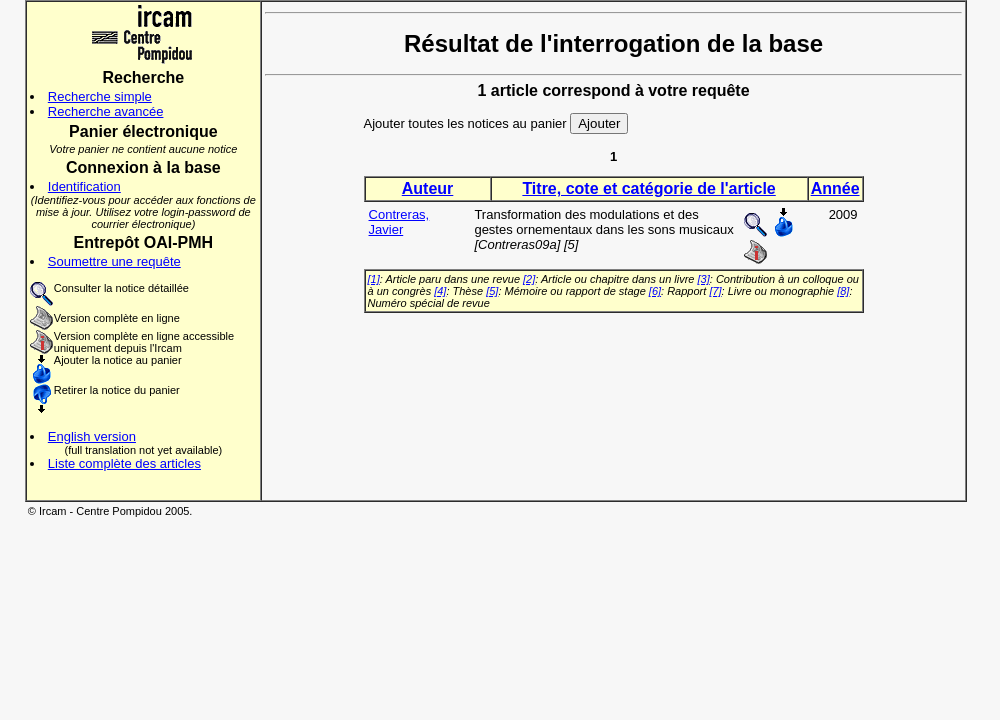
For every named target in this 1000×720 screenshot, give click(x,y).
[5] (492, 291)
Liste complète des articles (124, 463)
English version (92, 436)
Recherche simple (100, 96)
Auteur (428, 188)
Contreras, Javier (399, 222)
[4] (440, 291)
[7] (715, 291)
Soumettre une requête (114, 261)
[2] (529, 279)
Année (835, 188)
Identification (84, 186)
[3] (704, 279)
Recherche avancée (106, 111)
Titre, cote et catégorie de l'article (648, 188)
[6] (655, 291)
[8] (843, 291)
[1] (374, 279)
